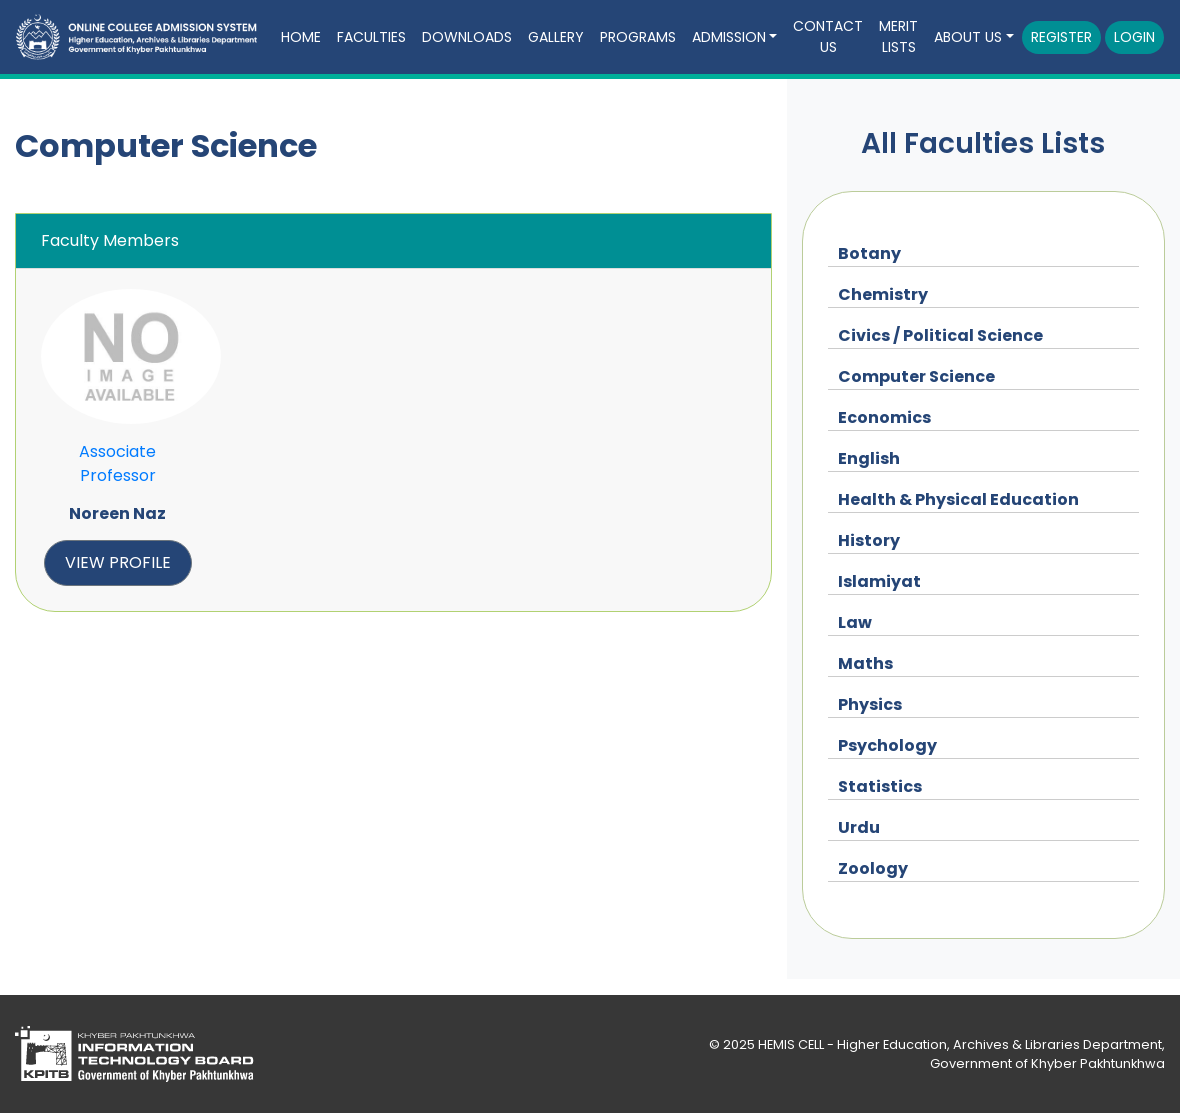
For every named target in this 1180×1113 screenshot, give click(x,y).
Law (855, 622)
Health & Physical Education (958, 499)
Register (1061, 37)
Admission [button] (729, 37)
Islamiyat (879, 581)
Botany (869, 253)
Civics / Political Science (940, 335)
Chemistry (883, 294)
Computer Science (916, 376)
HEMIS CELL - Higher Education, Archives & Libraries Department (960, 1044)
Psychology (887, 745)
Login (1134, 37)
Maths (865, 663)
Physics (870, 704)
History (869, 540)
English (869, 458)
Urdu (859, 827)
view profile (118, 562)
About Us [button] (968, 37)
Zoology (873, 868)
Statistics (880, 786)
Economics (884, 417)
